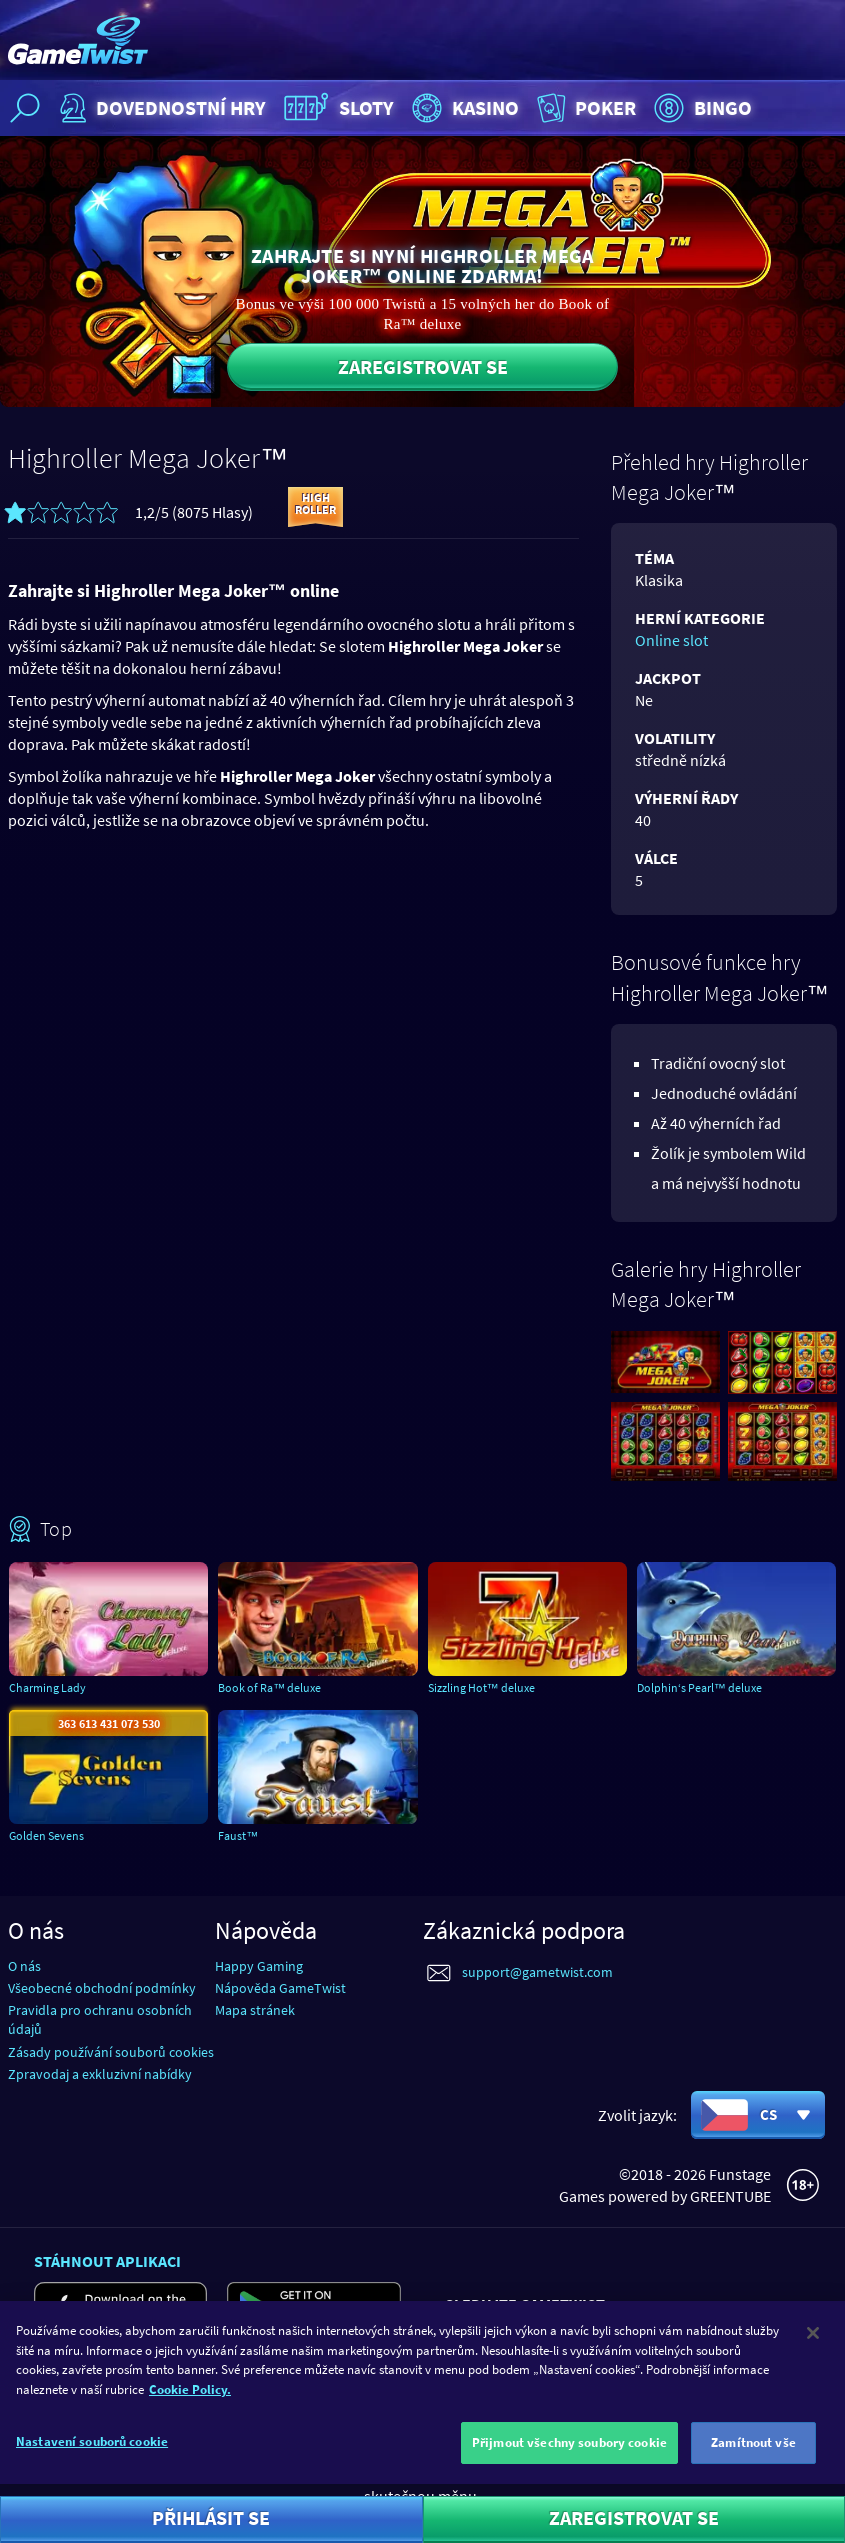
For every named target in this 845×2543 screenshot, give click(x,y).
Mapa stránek (255, 2010)
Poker (584, 108)
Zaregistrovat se (423, 366)
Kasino (463, 108)
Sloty (336, 108)
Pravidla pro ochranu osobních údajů (100, 2019)
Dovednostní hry (160, 108)
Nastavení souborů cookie (92, 2456)
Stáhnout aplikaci (107, 2261)
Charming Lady (47, 1687)
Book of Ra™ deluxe (269, 1687)
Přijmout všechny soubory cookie (569, 2457)
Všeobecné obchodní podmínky (102, 1988)
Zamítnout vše (753, 2457)
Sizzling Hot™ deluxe (481, 1687)
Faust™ (238, 1835)
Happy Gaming (259, 1966)
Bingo (700, 108)
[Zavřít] (813, 2348)
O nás (24, 1966)
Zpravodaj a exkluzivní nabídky (100, 2074)
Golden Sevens (46, 1835)
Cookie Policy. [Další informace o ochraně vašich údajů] (190, 2403)
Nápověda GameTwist (280, 1988)
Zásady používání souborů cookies (111, 2052)
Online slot (671, 640)
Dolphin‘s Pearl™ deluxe (699, 1687)
